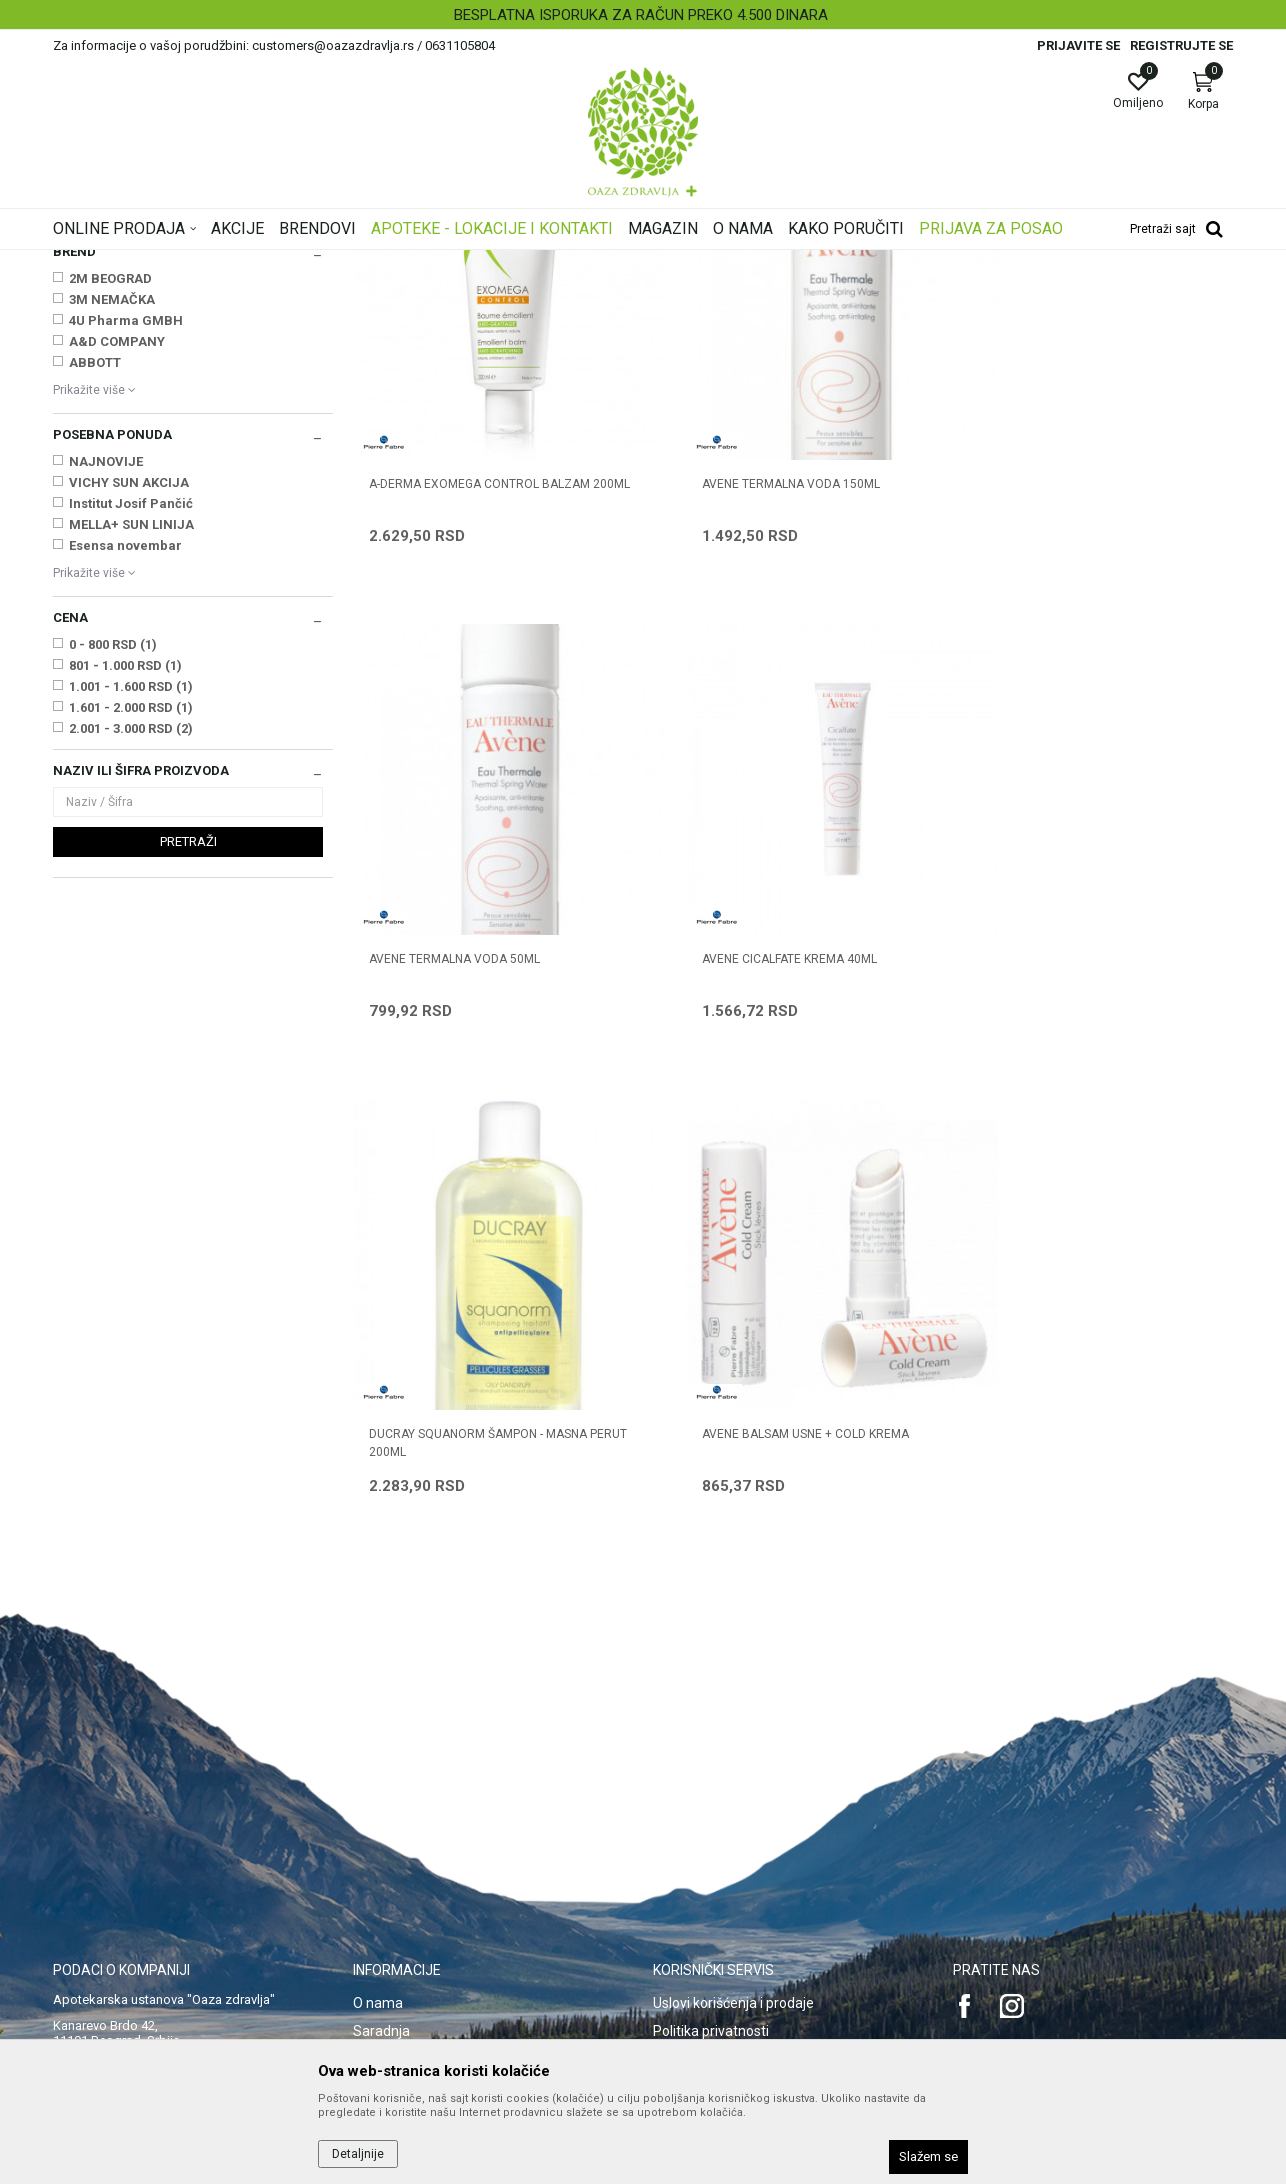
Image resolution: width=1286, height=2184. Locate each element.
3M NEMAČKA (112, 549)
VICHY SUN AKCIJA (129, 732)
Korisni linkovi (395, 1823)
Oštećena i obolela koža (127, 419)
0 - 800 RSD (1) (113, 894)
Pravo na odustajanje (719, 1963)
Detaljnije (358, 2154)
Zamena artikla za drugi (728, 1879)
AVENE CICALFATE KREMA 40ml (456, 1143)
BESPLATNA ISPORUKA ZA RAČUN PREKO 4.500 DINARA (641, 15)
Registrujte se (1181, 45)
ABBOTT (95, 612)
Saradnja (381, 1739)
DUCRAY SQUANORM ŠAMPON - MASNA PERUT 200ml (778, 1152)
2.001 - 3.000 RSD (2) (131, 978)
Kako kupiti (687, 1767)
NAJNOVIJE (106, 711)
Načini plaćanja (700, 1795)
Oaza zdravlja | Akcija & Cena (134, 263)
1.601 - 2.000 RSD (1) (131, 957)
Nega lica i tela (103, 378)
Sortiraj (803, 294)
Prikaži (977, 294)
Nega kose (91, 399)
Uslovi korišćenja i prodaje (733, 1711)
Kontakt (377, 1767)
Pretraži (188, 1091)
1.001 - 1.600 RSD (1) (131, 936)
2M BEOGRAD (110, 528)
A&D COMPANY (117, 591)
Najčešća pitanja (404, 1795)
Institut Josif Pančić (131, 753)
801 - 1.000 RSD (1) (125, 915)
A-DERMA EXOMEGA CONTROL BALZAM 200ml (479, 710)
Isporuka (680, 1851)
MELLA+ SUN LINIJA (131, 774)
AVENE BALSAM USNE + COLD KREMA (1072, 1143)
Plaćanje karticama (713, 1823)
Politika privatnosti (711, 1739)
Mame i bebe (97, 358)
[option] (643, 15)
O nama (378, 1711)
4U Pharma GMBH (126, 570)
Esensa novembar (125, 795)
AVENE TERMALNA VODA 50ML (1054, 701)
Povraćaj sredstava (713, 1935)
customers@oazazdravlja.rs (142, 1861)
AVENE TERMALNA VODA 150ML (758, 701)
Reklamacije (691, 1907)
